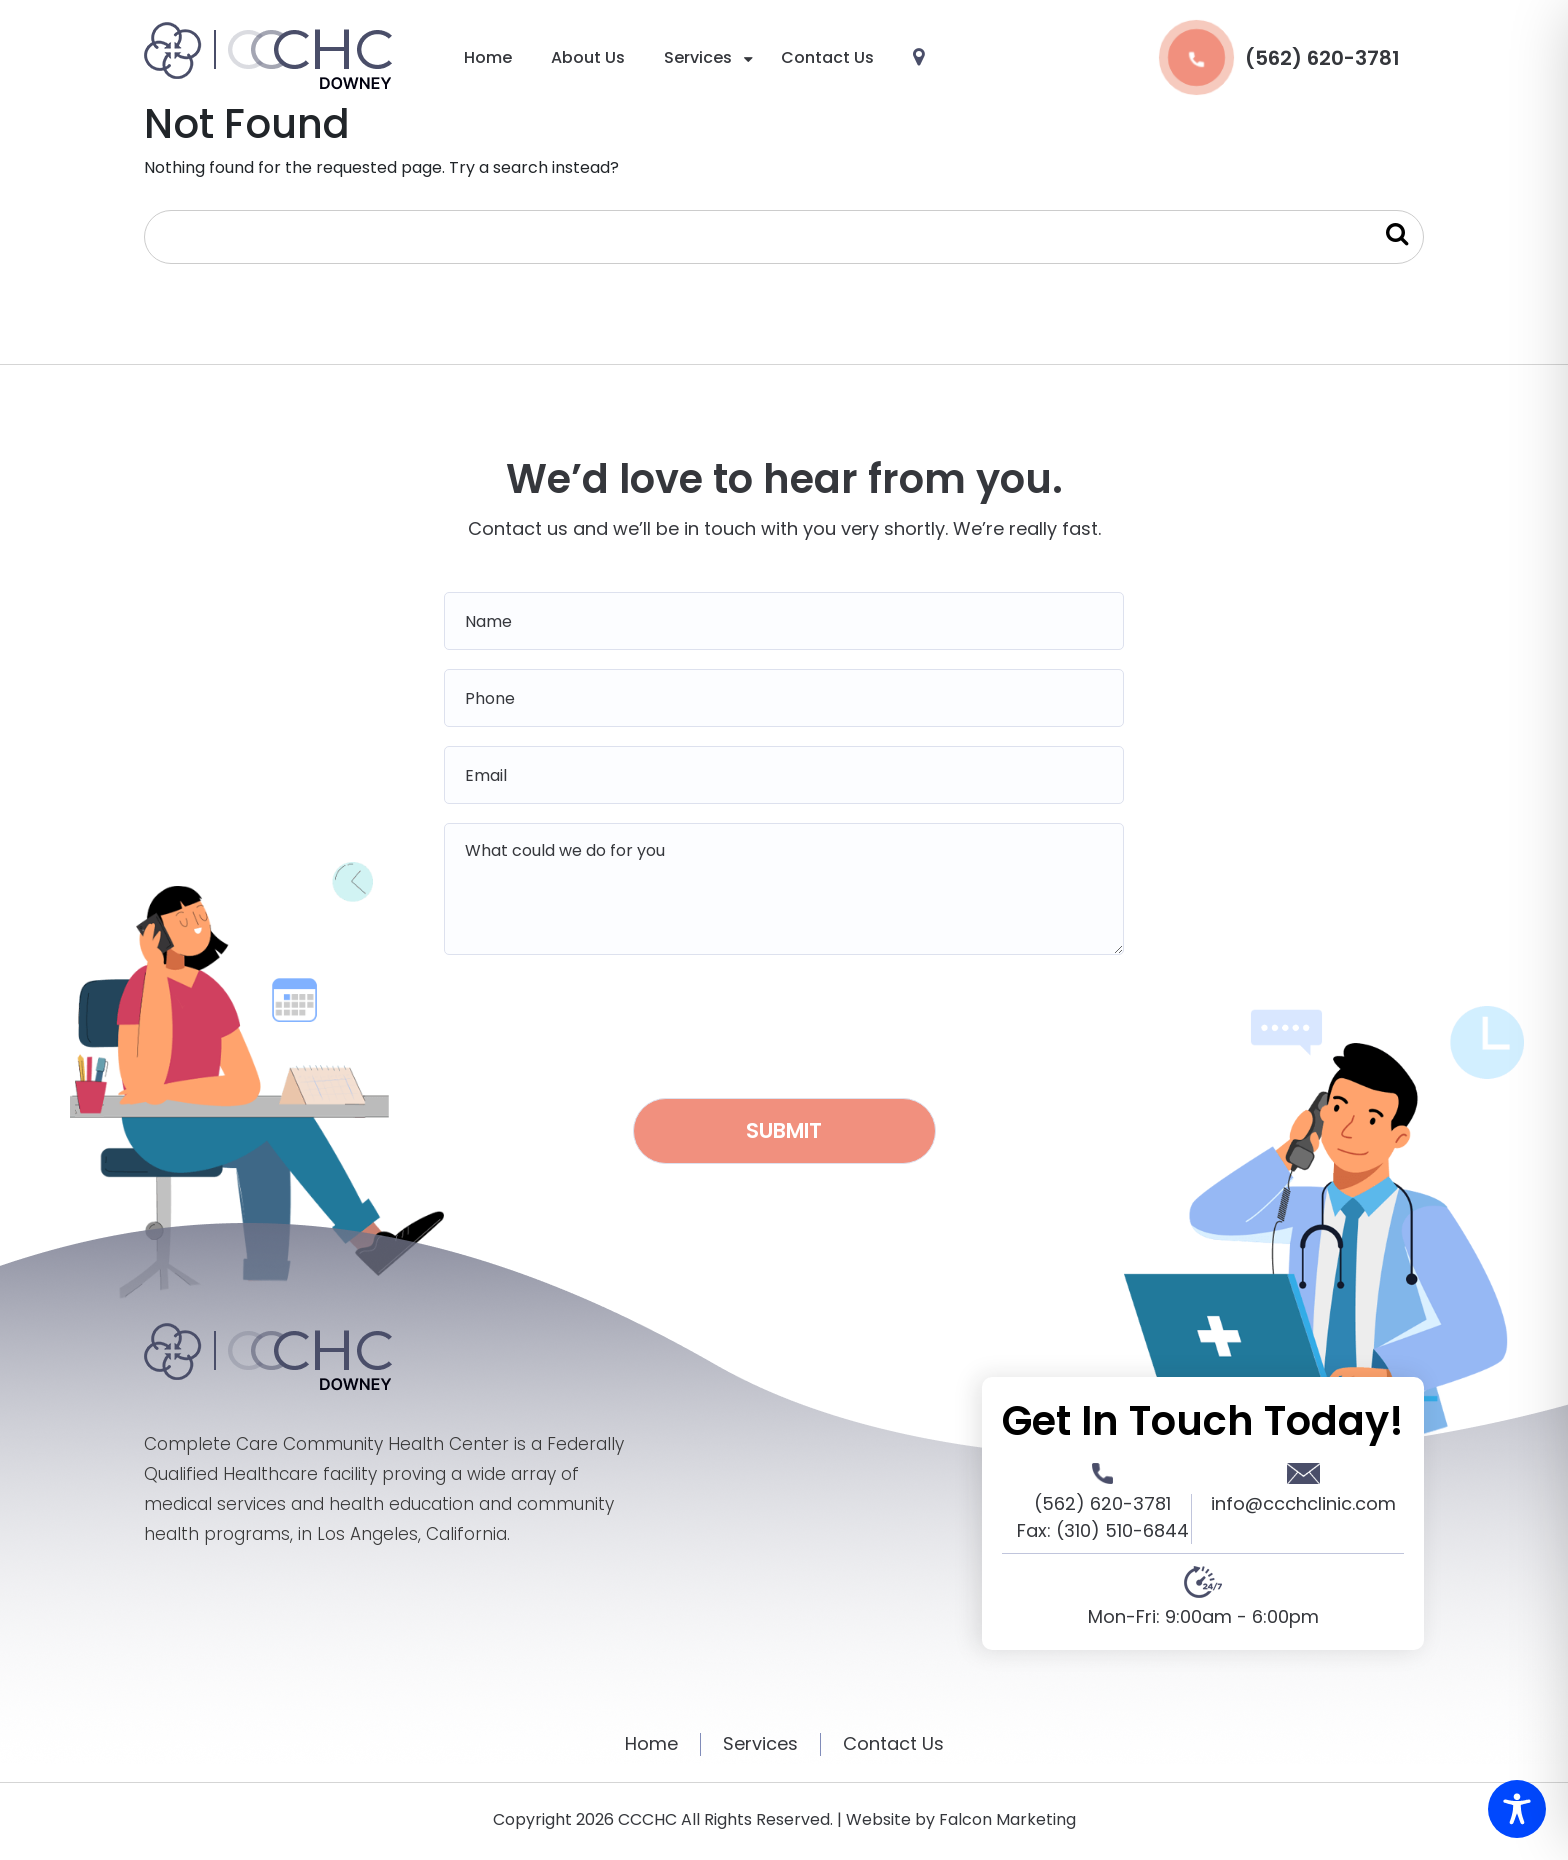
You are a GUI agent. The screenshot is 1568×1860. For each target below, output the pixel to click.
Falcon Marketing (1007, 1819)
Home (488, 58)
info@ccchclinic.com (1303, 1503)
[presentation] (784, 1020)
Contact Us (827, 58)
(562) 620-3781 (1279, 57)
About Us (588, 58)
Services (698, 58)
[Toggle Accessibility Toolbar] (1517, 1809)
